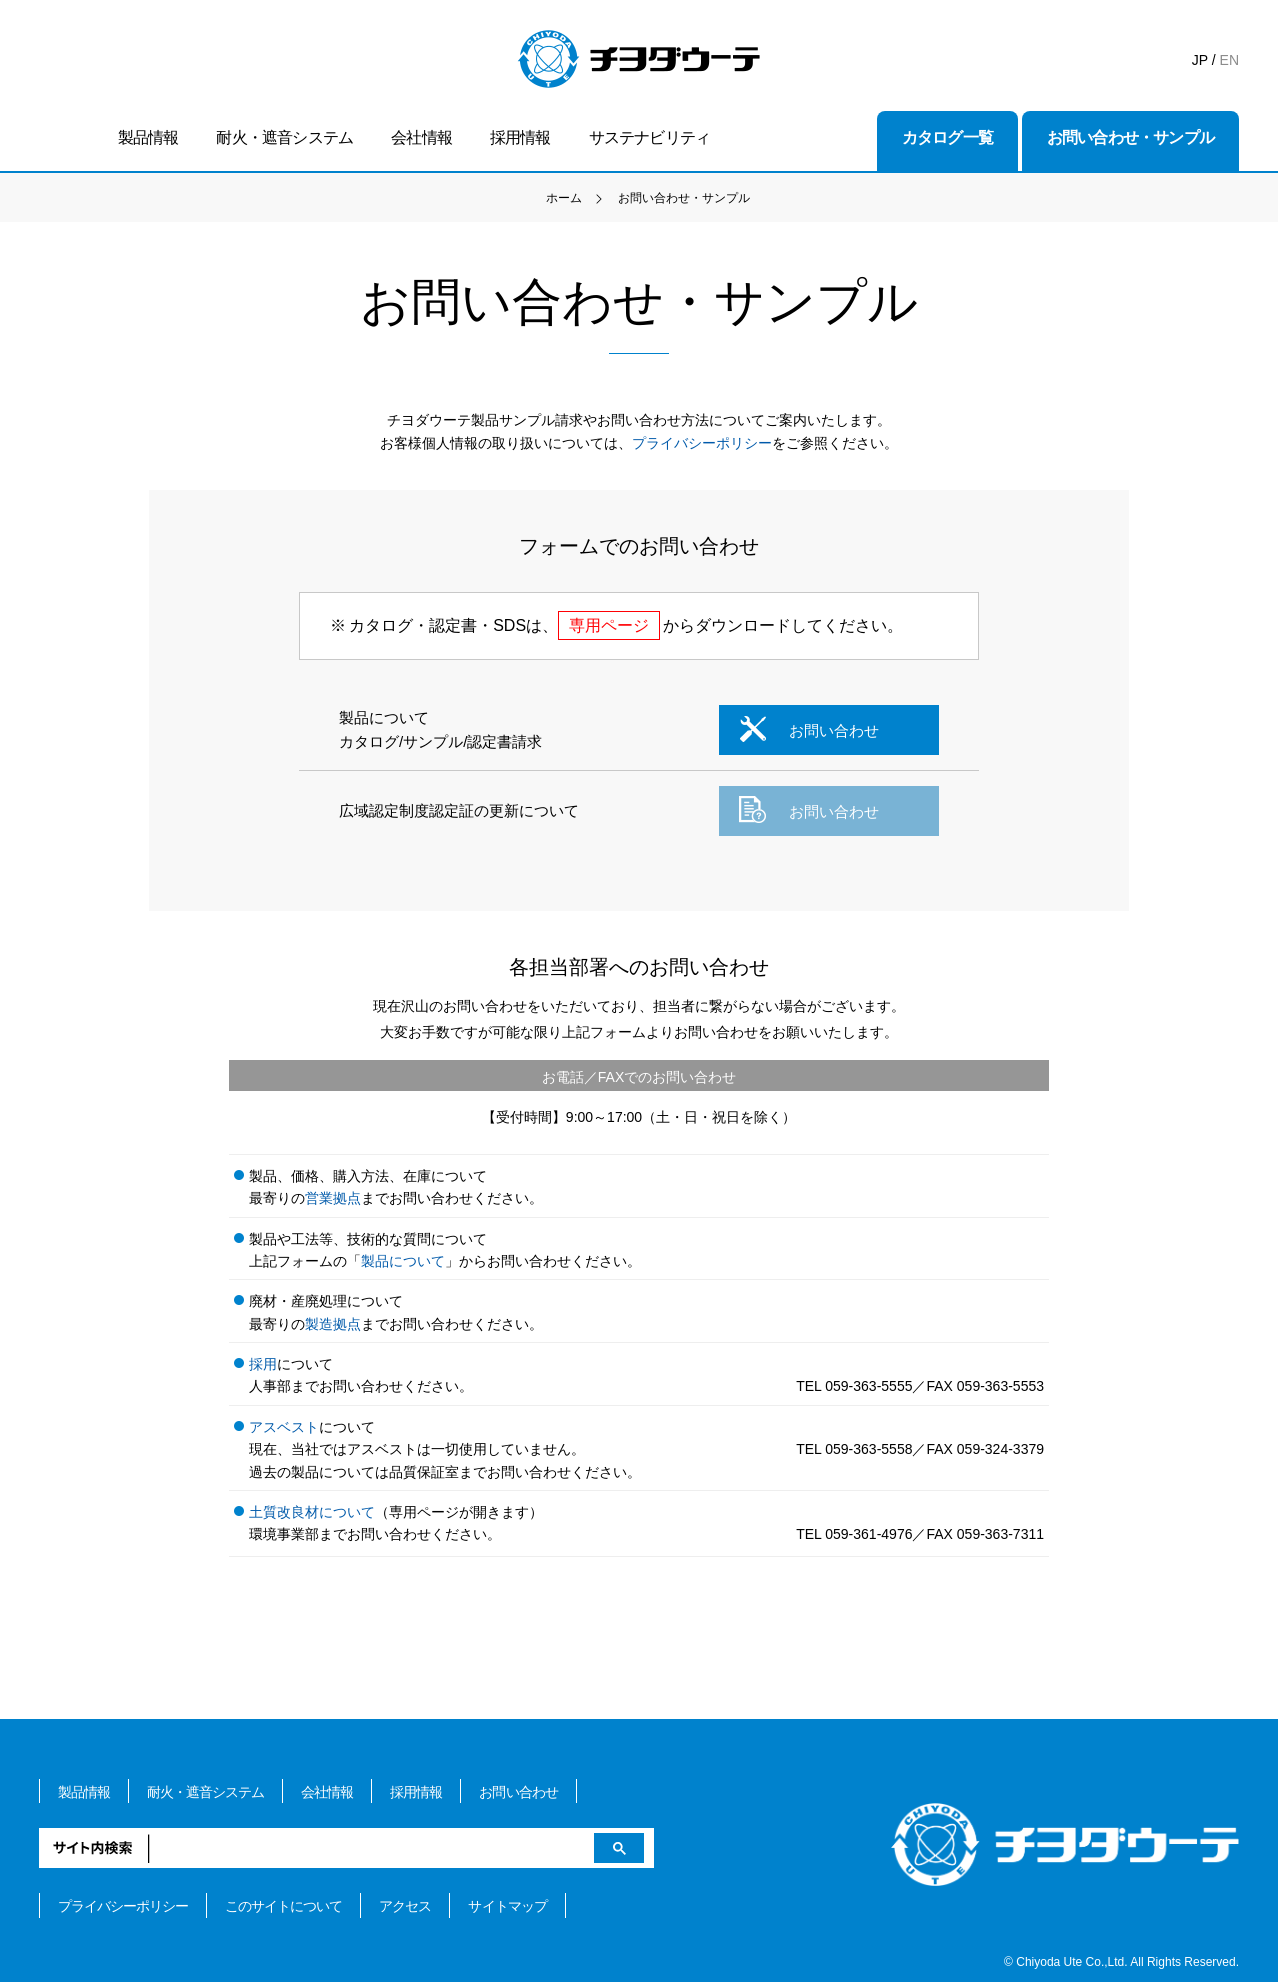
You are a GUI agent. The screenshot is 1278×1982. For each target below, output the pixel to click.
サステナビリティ (650, 137)
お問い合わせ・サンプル (1130, 137)
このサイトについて (283, 1906)
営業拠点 (333, 1198)
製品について (403, 1261)
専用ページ (609, 625)
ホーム (564, 198)
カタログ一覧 (947, 137)
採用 (263, 1364)
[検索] (347, 1848)
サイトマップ (507, 1906)
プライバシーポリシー (702, 443)
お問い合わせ (807, 729)
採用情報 (520, 137)
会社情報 (421, 137)
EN (1229, 60)
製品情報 (148, 137)
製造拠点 (333, 1324)
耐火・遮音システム (284, 137)
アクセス (405, 1906)
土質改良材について (312, 1512)
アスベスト (284, 1427)
